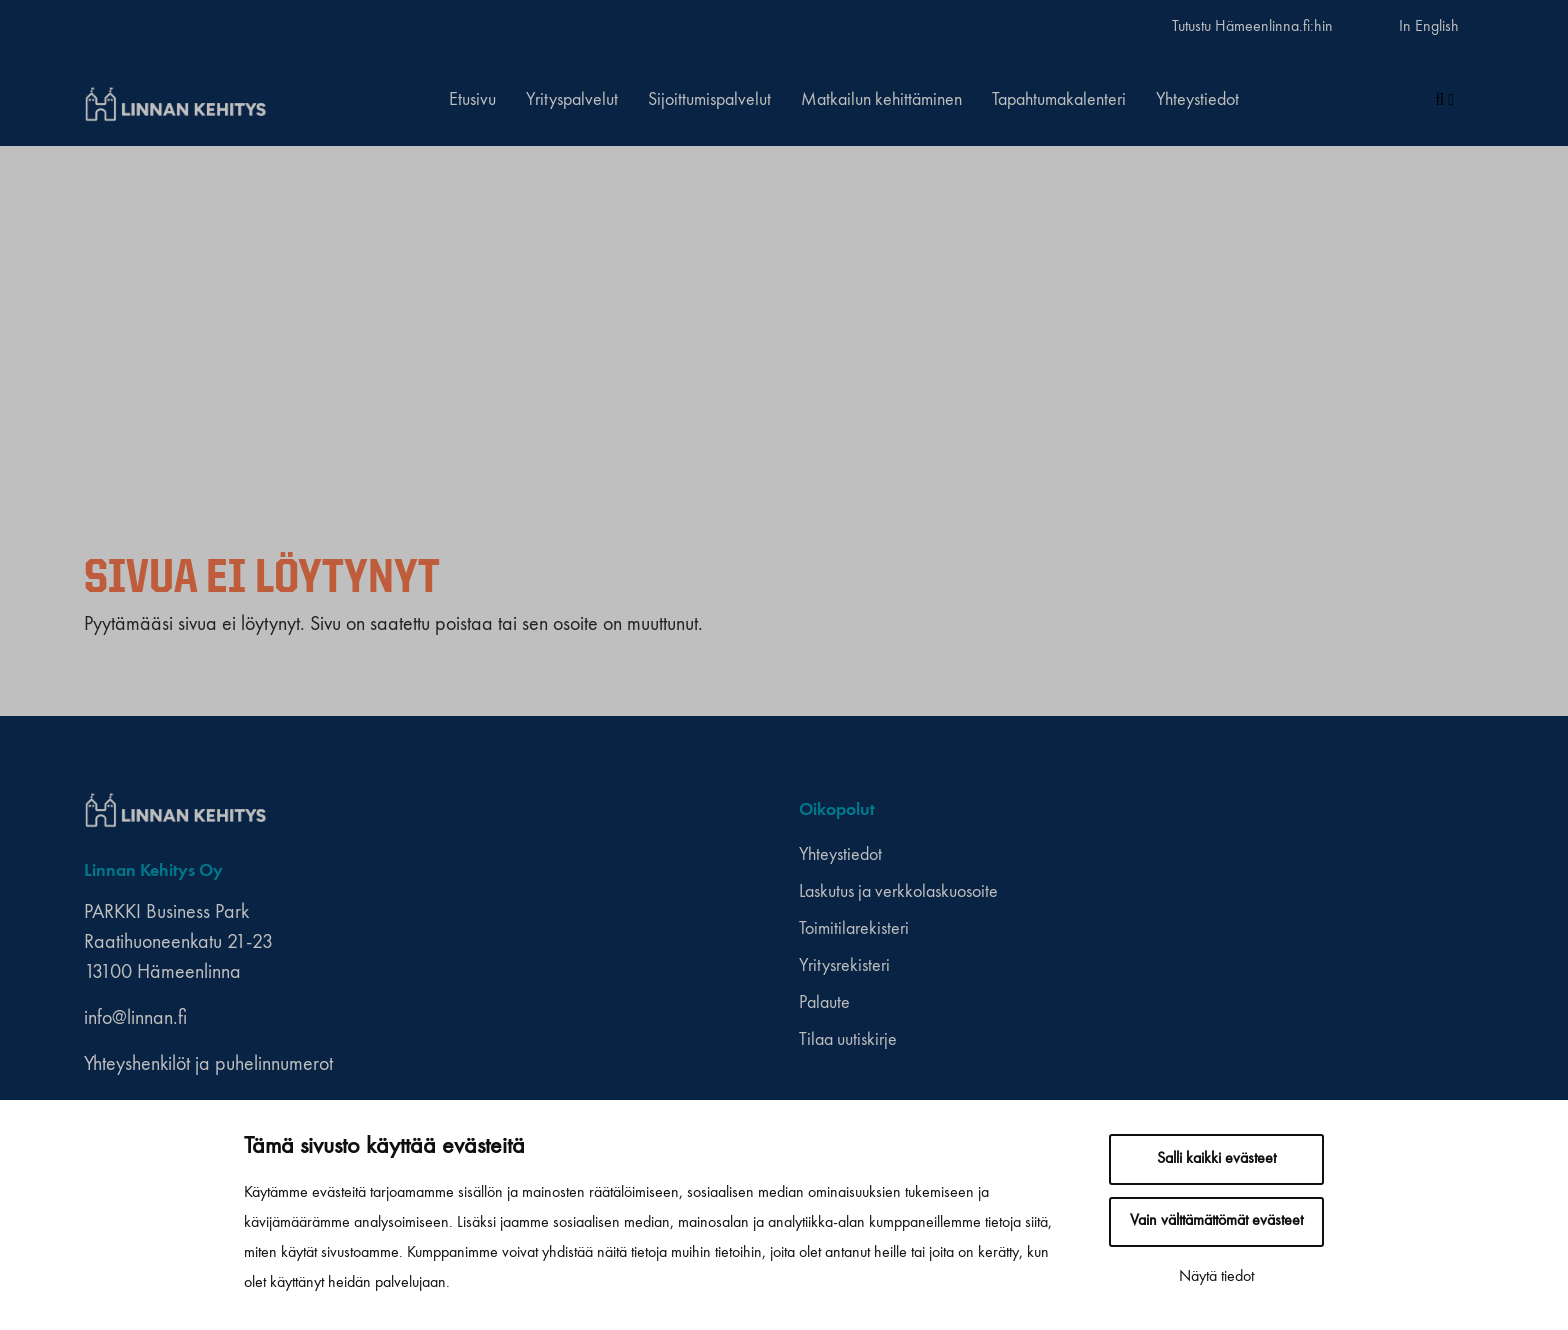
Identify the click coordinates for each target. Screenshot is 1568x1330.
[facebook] (1163, 810)
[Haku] (1444, 101)
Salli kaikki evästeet (1216, 1159)
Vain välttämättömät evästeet (1216, 1221)
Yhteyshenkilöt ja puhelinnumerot (208, 1065)
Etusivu (472, 100)
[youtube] (1201, 810)
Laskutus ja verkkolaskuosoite (898, 892)
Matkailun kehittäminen (881, 100)
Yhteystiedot (1197, 100)
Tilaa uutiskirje (848, 1040)
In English (1429, 27)
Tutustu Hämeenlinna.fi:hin (1252, 27)
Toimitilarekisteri (854, 929)
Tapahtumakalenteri (1059, 100)
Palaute (824, 1003)
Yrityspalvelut (572, 100)
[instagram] (1182, 810)
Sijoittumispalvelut (709, 100)
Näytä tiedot (1216, 1277)
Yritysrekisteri (844, 966)
